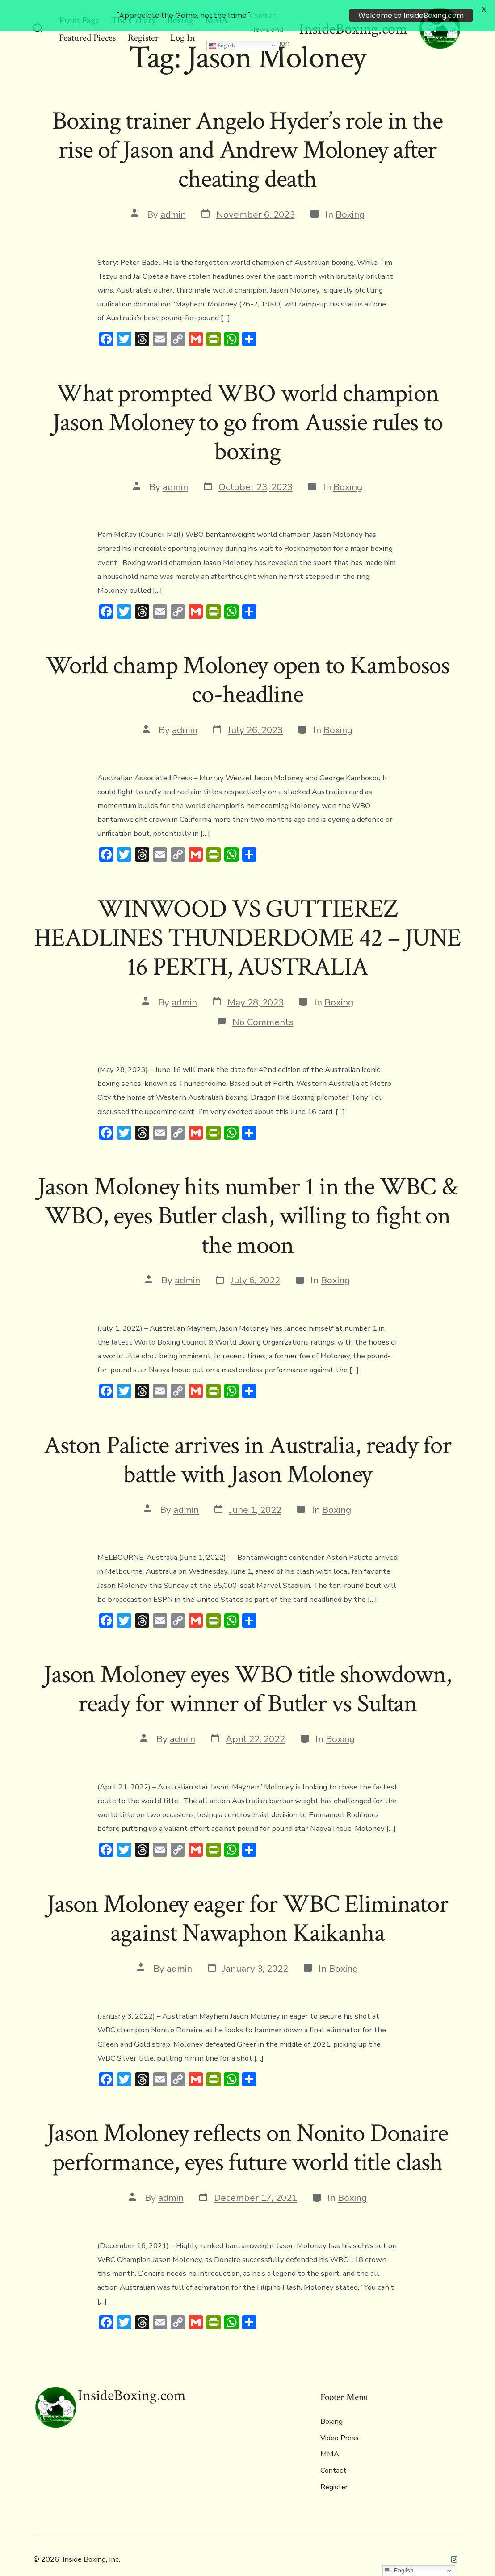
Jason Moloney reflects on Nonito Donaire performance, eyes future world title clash (247, 2135)
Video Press (339, 2425)
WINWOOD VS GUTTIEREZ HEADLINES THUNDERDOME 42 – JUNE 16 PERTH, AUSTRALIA (247, 925)
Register (334, 2474)
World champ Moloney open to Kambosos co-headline (247, 668)
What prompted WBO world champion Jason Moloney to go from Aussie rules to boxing (247, 409)
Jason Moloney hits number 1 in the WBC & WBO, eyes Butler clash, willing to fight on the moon (247, 1203)
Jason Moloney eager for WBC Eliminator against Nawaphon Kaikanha (247, 1906)
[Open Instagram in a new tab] (454, 2546)
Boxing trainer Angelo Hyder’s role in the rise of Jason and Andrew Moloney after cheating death (247, 137)
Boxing (350, 201)
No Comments (263, 1009)
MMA (329, 2441)
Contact (333, 2458)
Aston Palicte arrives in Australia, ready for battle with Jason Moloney (247, 1447)
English (222, 33)
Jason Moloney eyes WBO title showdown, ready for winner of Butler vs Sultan (247, 1677)
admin (173, 201)
